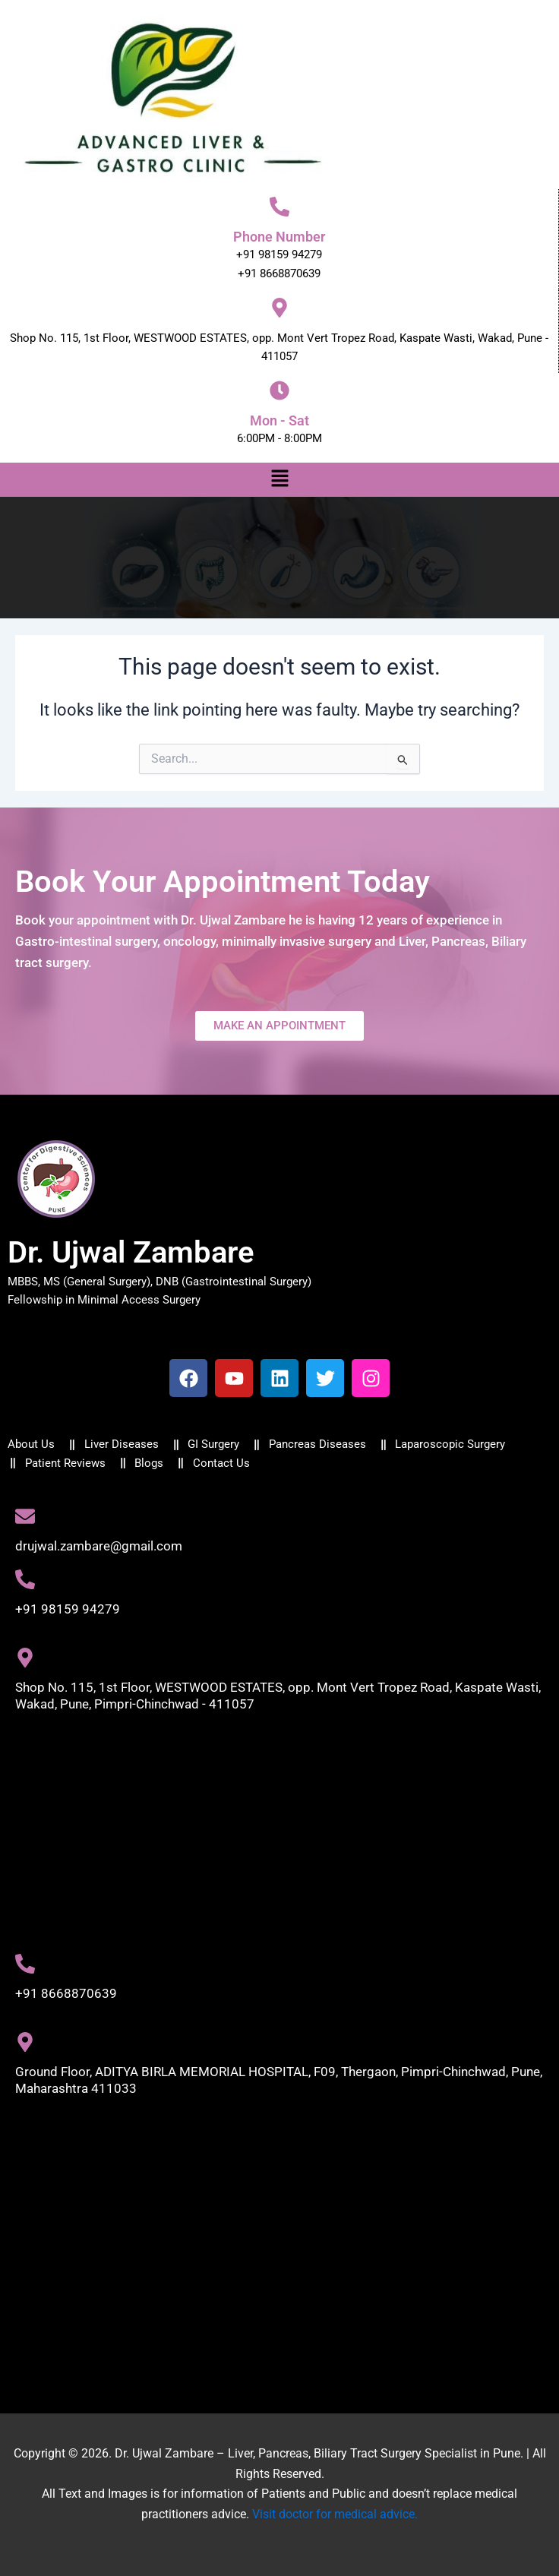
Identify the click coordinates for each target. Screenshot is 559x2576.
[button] (279, 479)
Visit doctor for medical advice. (335, 2514)
